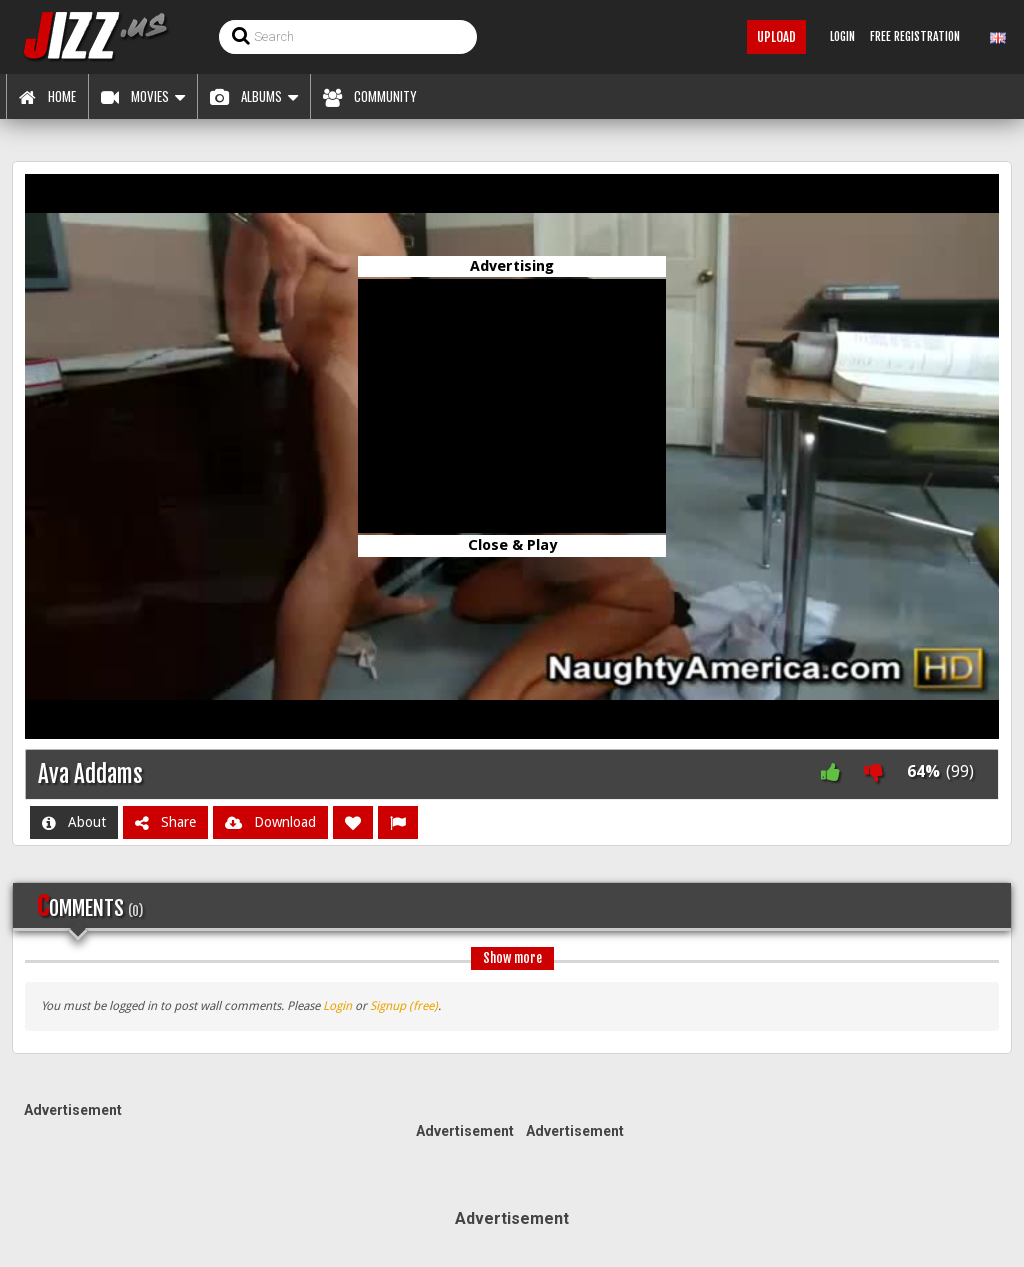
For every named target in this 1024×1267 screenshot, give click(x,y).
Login (337, 1006)
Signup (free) (404, 1006)
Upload (776, 37)
